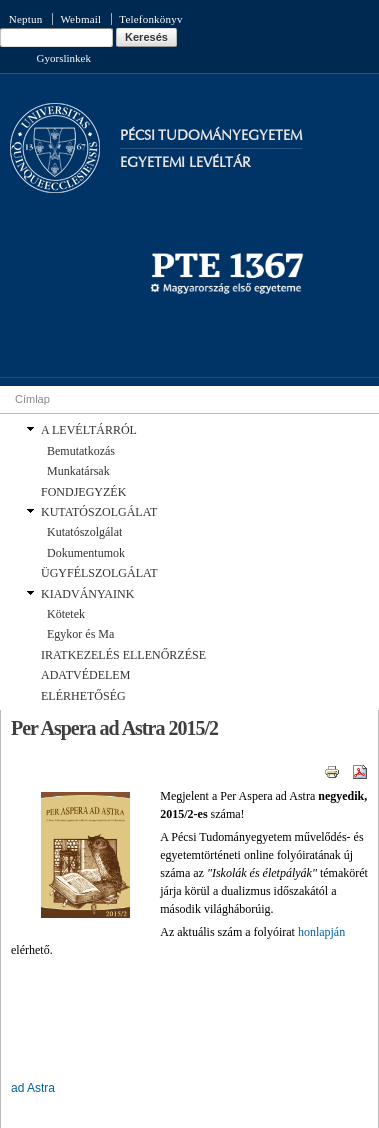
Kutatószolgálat (84, 532)
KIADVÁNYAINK (87, 594)
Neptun (26, 19)
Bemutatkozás (81, 451)
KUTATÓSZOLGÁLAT (99, 512)
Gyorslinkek (64, 58)
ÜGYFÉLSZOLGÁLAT (99, 573)
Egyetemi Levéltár (185, 162)
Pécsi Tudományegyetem (211, 135)
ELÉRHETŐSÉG (83, 696)
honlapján (321, 932)
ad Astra (33, 1088)
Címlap (32, 399)
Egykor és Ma (80, 634)
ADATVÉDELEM (85, 675)
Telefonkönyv (150, 19)
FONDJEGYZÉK (83, 492)
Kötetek (66, 614)
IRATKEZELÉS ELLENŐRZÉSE (123, 655)
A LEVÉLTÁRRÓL (89, 430)
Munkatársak (78, 471)
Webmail (80, 19)
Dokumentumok (86, 553)
